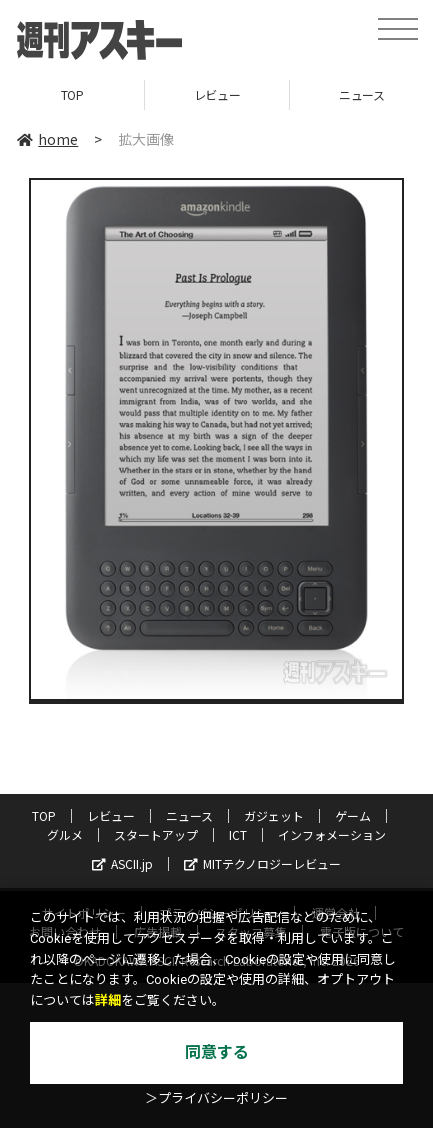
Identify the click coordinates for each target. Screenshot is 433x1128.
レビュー (217, 94)
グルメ (65, 834)
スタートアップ (156, 834)
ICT (238, 834)
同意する (217, 1052)
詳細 (108, 1000)
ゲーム (353, 815)
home (47, 139)
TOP (72, 94)
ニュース (189, 815)
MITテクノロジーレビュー (262, 863)
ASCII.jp (122, 863)
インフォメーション (332, 834)
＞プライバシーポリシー (216, 1098)
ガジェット (274, 815)
